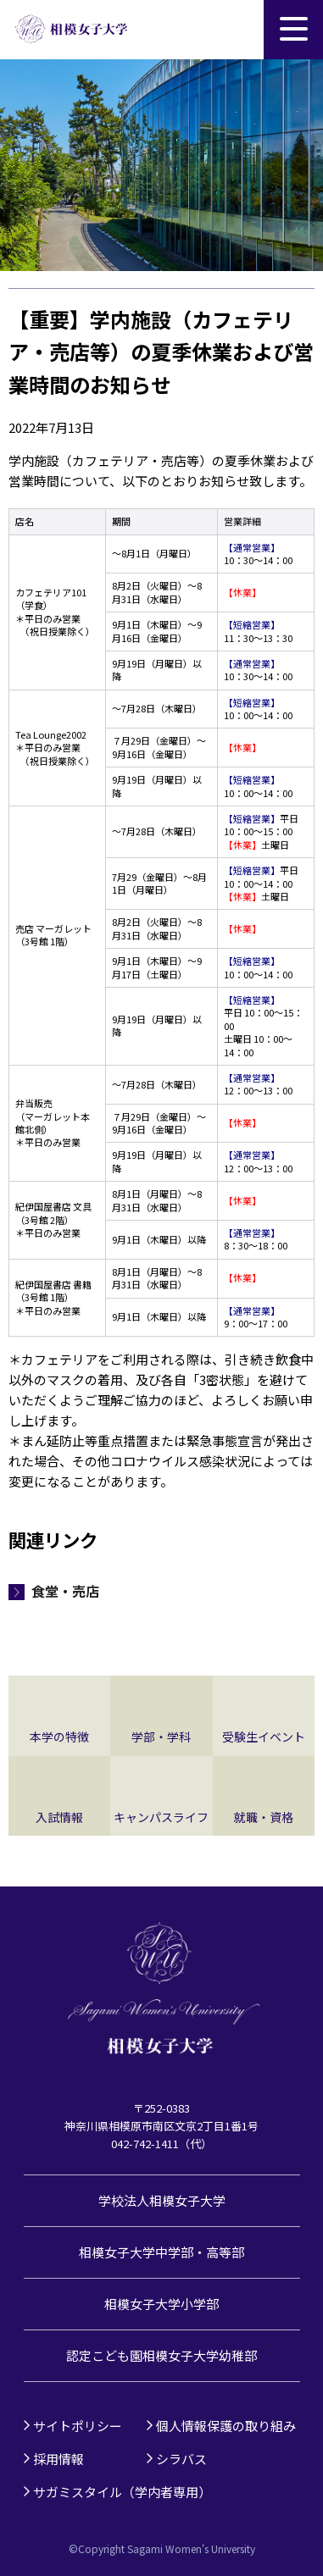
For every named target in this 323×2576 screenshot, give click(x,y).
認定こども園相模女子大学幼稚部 (161, 2355)
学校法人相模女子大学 (162, 2200)
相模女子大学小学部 (161, 2304)
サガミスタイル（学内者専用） (122, 2492)
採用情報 (58, 2459)
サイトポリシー (77, 2426)
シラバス (181, 2459)
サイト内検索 (234, 29)
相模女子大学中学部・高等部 (161, 2252)
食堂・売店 (65, 1591)
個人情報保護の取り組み (226, 2426)
